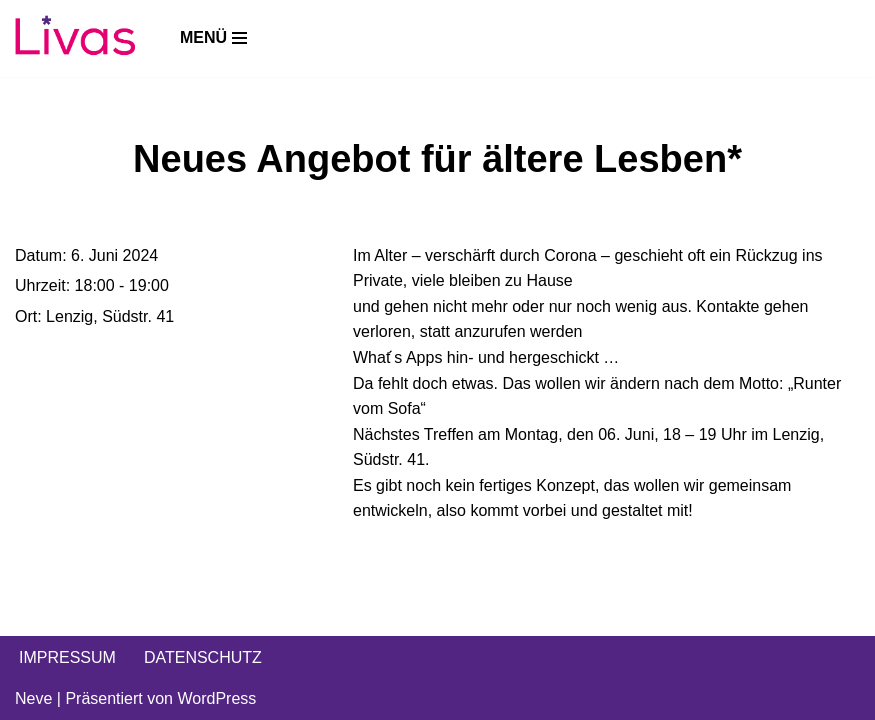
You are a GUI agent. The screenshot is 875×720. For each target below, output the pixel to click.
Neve (33, 698)
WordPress (216, 698)
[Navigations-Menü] (213, 38)
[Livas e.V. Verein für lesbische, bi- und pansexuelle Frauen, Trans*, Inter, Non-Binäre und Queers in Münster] (75, 38)
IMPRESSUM (67, 657)
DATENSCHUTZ (203, 657)
